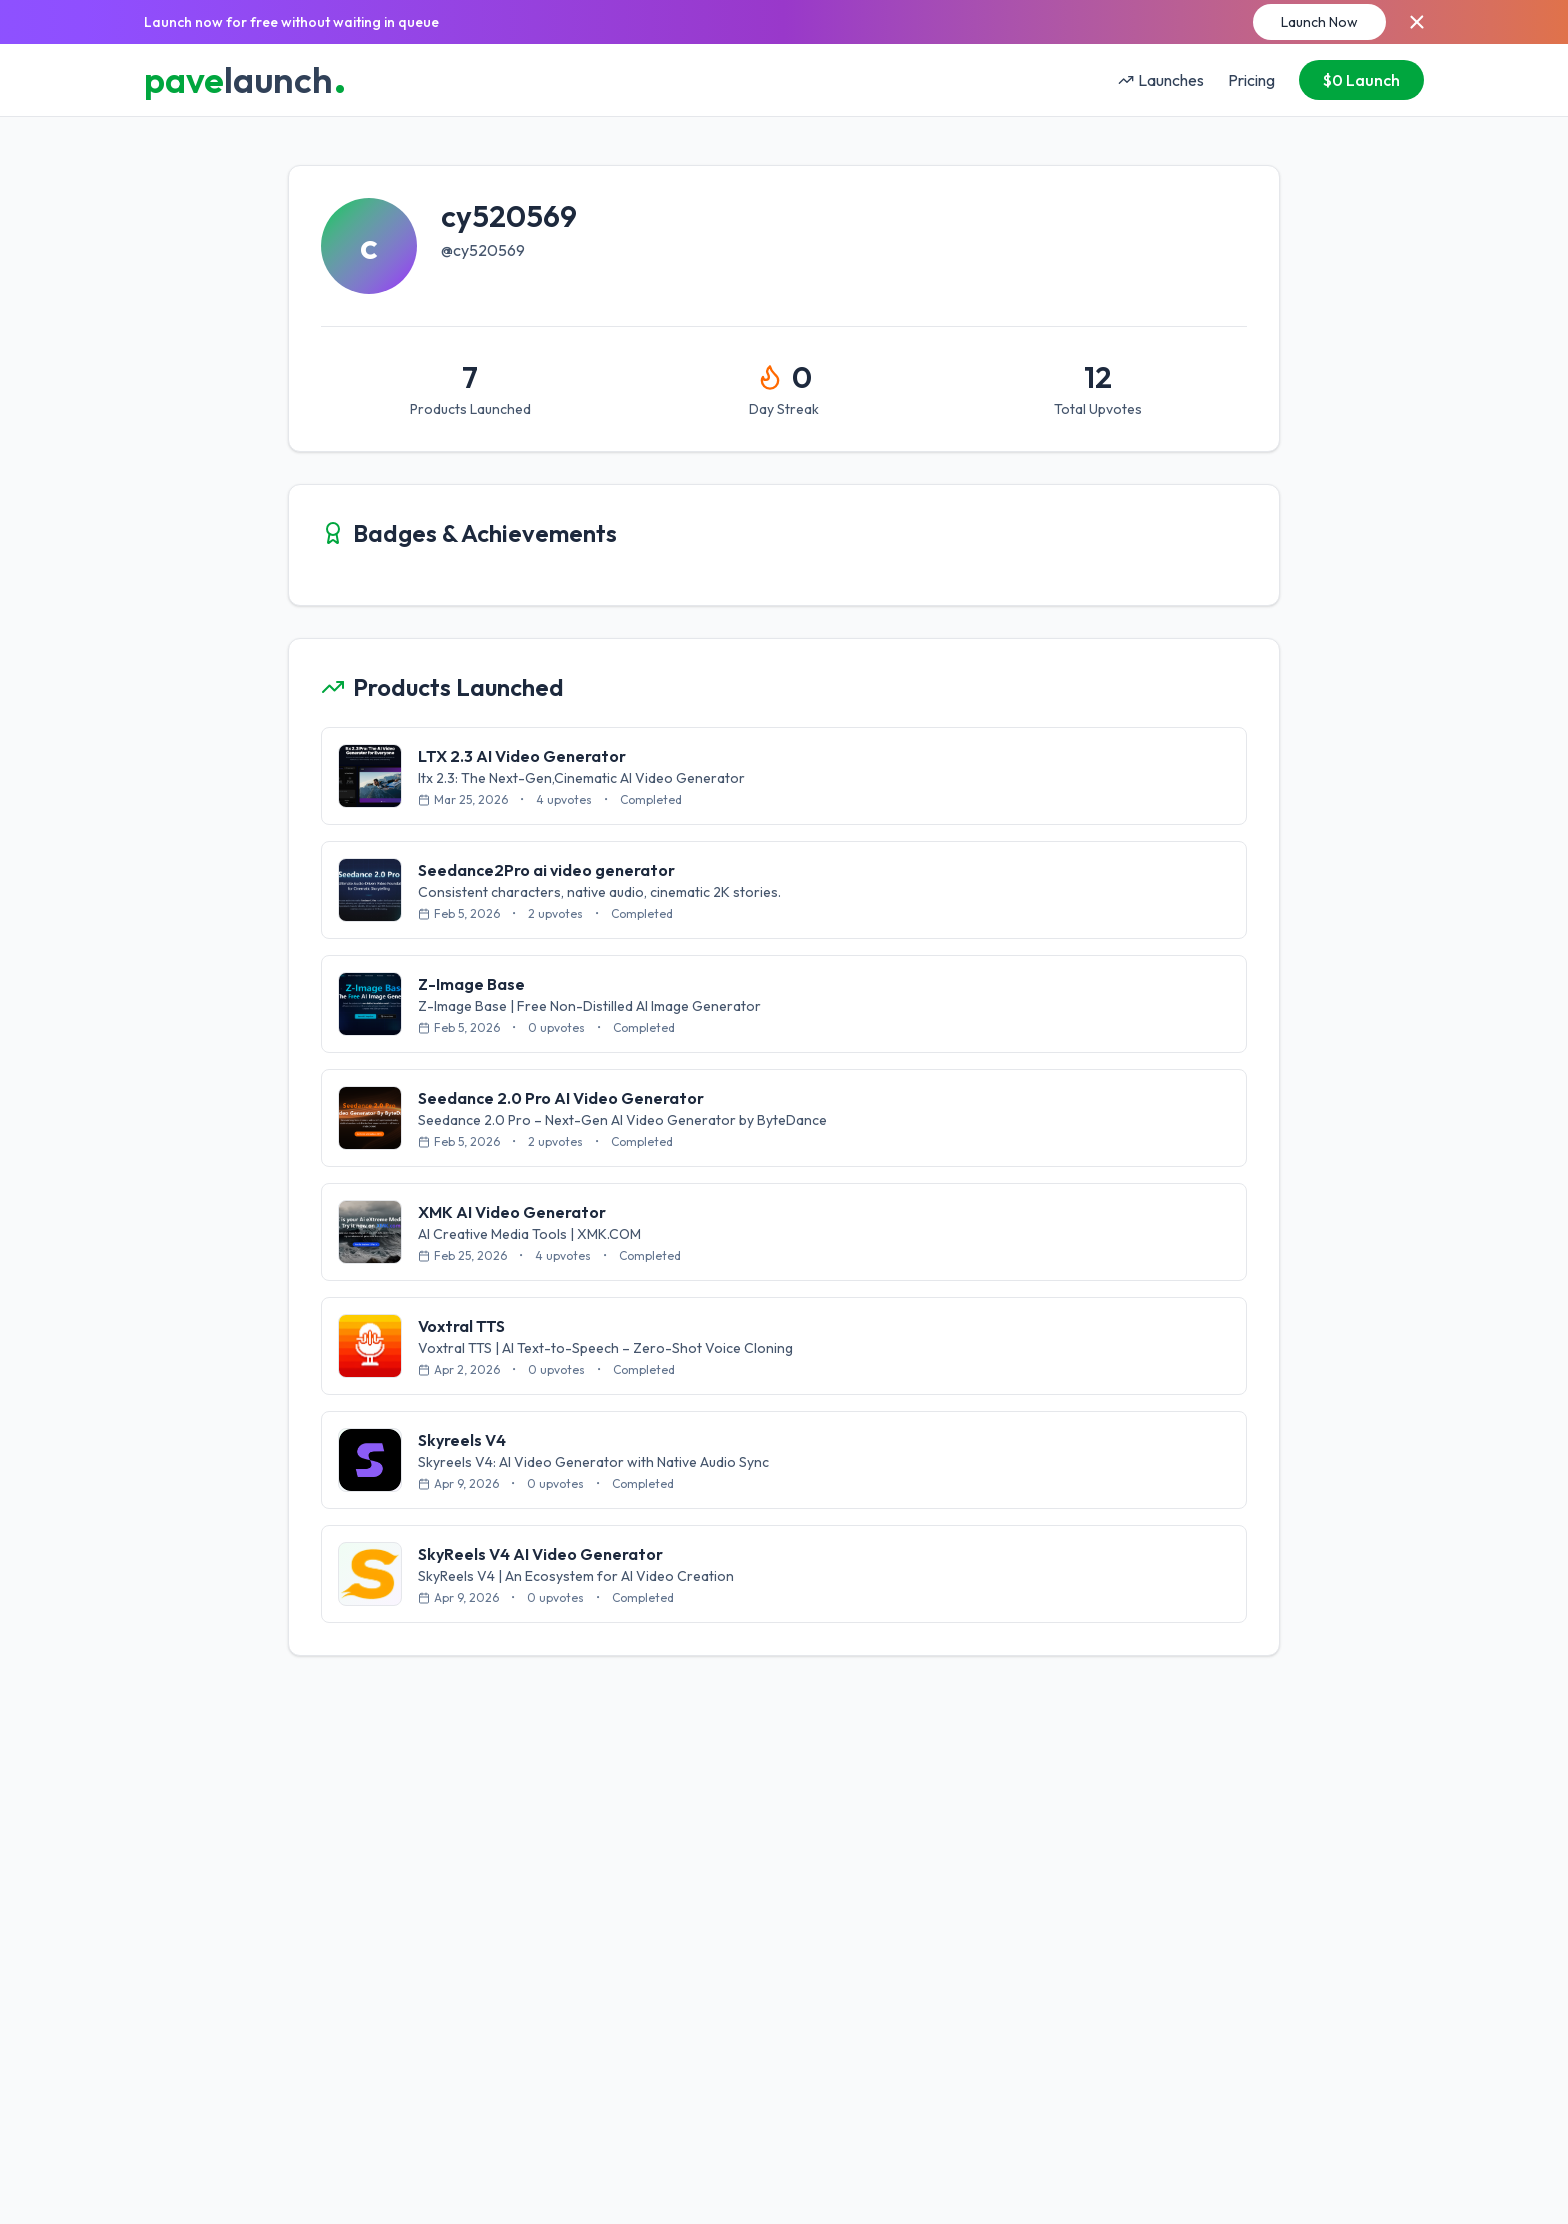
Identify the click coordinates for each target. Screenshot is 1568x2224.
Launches (1161, 80)
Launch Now (1319, 22)
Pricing (1251, 80)
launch (245, 80)
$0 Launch (1361, 80)
